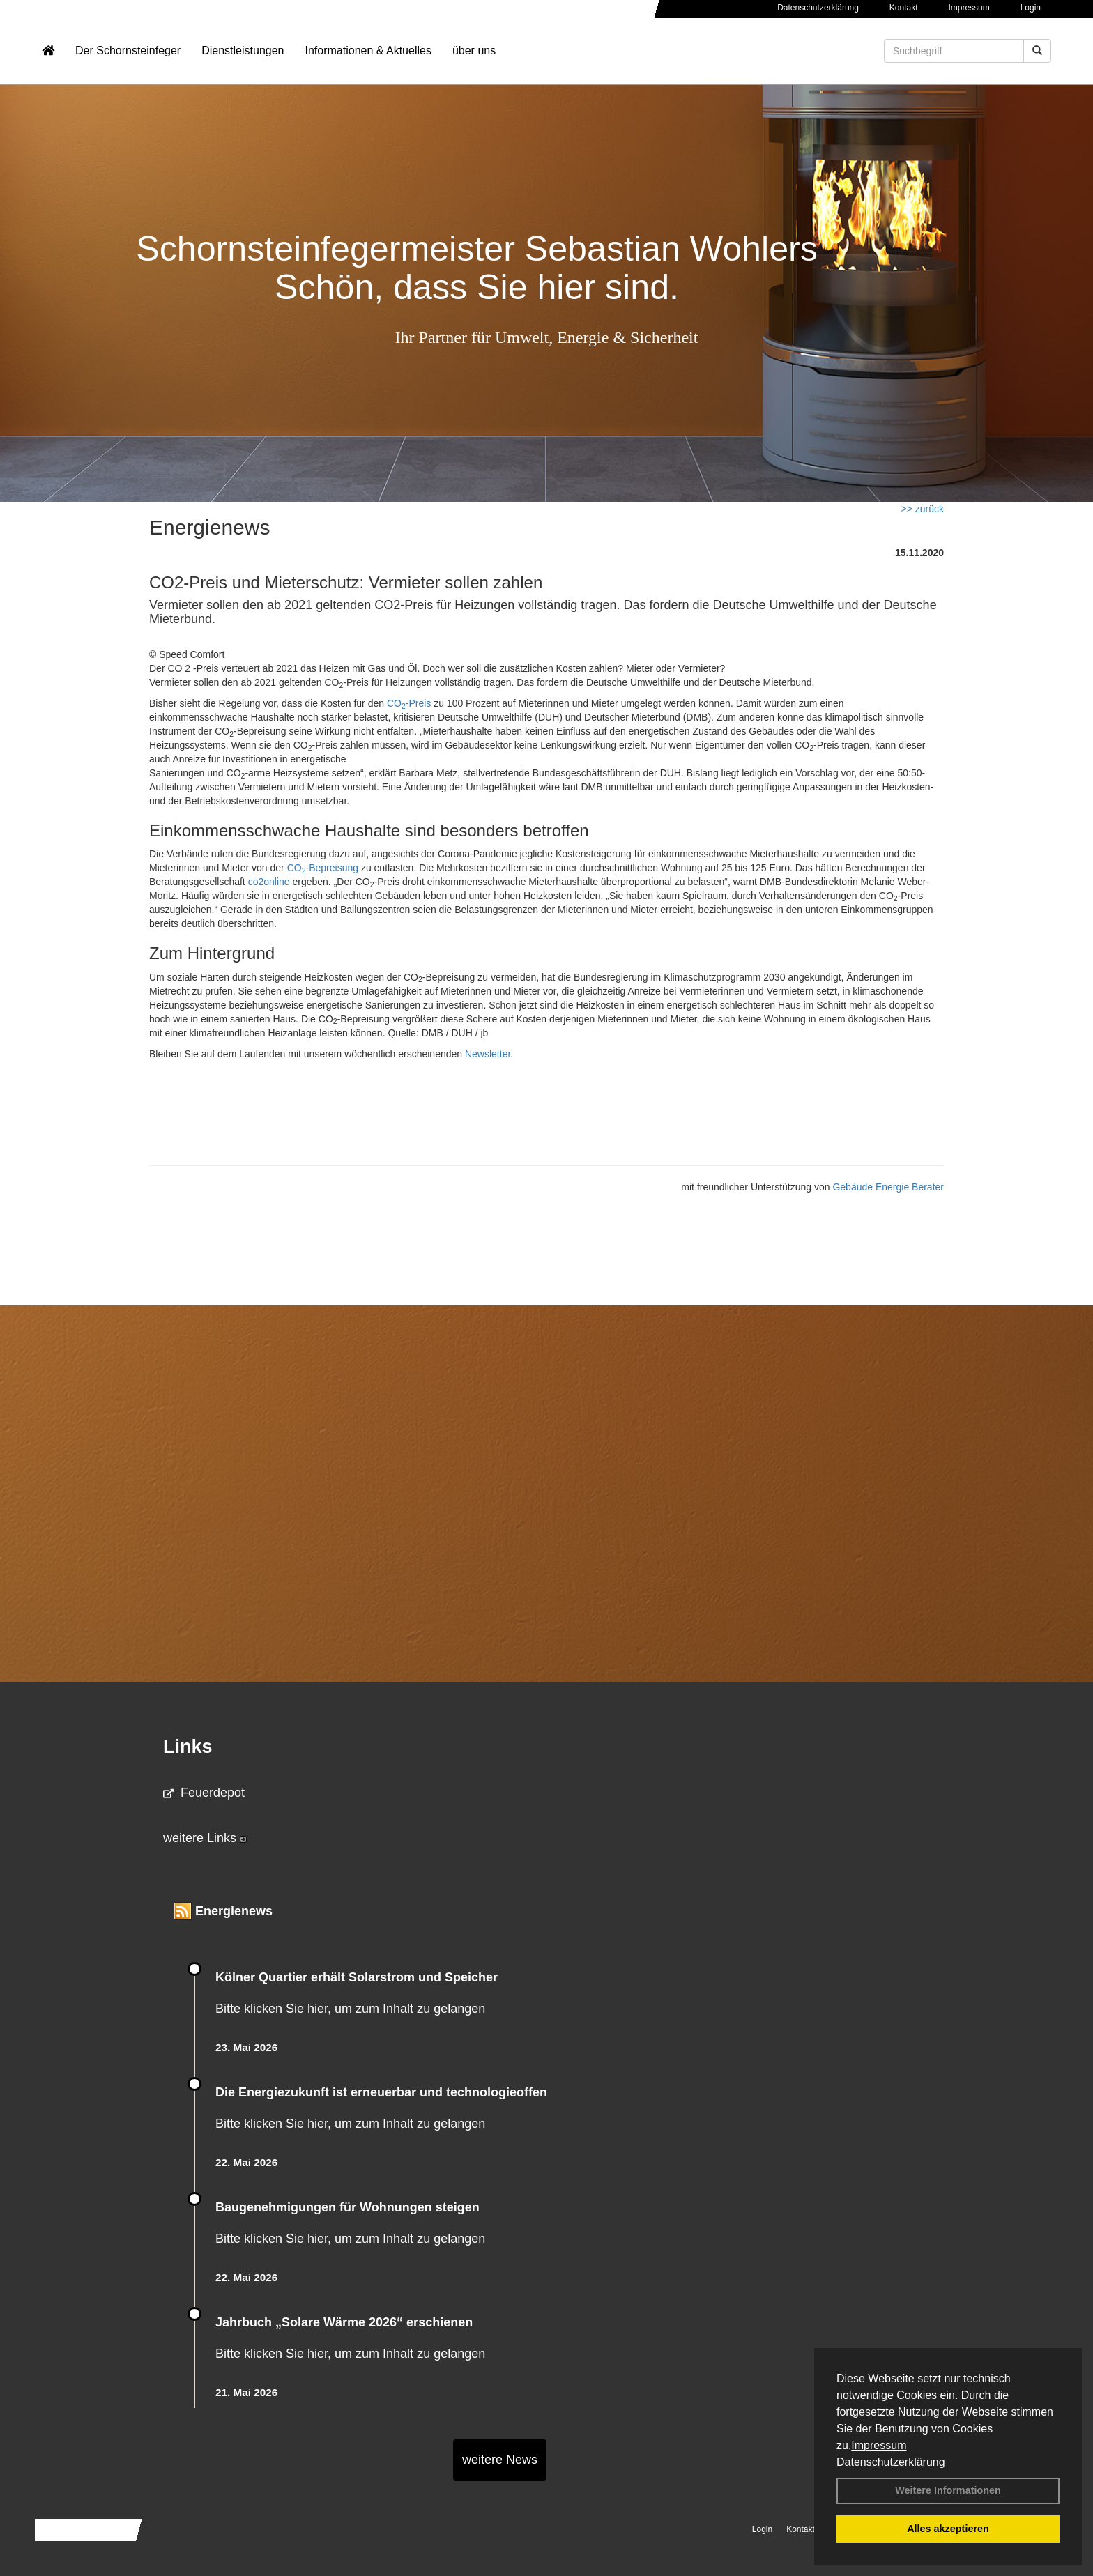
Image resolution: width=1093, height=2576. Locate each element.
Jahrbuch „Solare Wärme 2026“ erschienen (344, 2322)
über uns (474, 53)
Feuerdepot (204, 1793)
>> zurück (922, 508)
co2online (269, 881)
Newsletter (487, 1053)
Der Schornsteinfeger (128, 53)
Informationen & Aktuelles (368, 53)
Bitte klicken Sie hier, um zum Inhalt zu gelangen (350, 2009)
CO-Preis (409, 703)
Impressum (878, 2445)
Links (188, 1746)
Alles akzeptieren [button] (948, 2528)
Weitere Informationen (948, 2490)
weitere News (499, 2460)
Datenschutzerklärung (890, 2462)
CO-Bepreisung (322, 867)
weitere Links (205, 1838)
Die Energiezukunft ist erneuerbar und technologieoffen (381, 2092)
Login (1031, 8)
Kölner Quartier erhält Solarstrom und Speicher (356, 1977)
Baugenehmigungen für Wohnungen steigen (347, 2207)
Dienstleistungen (242, 53)
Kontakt (903, 8)
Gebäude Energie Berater (888, 1187)
